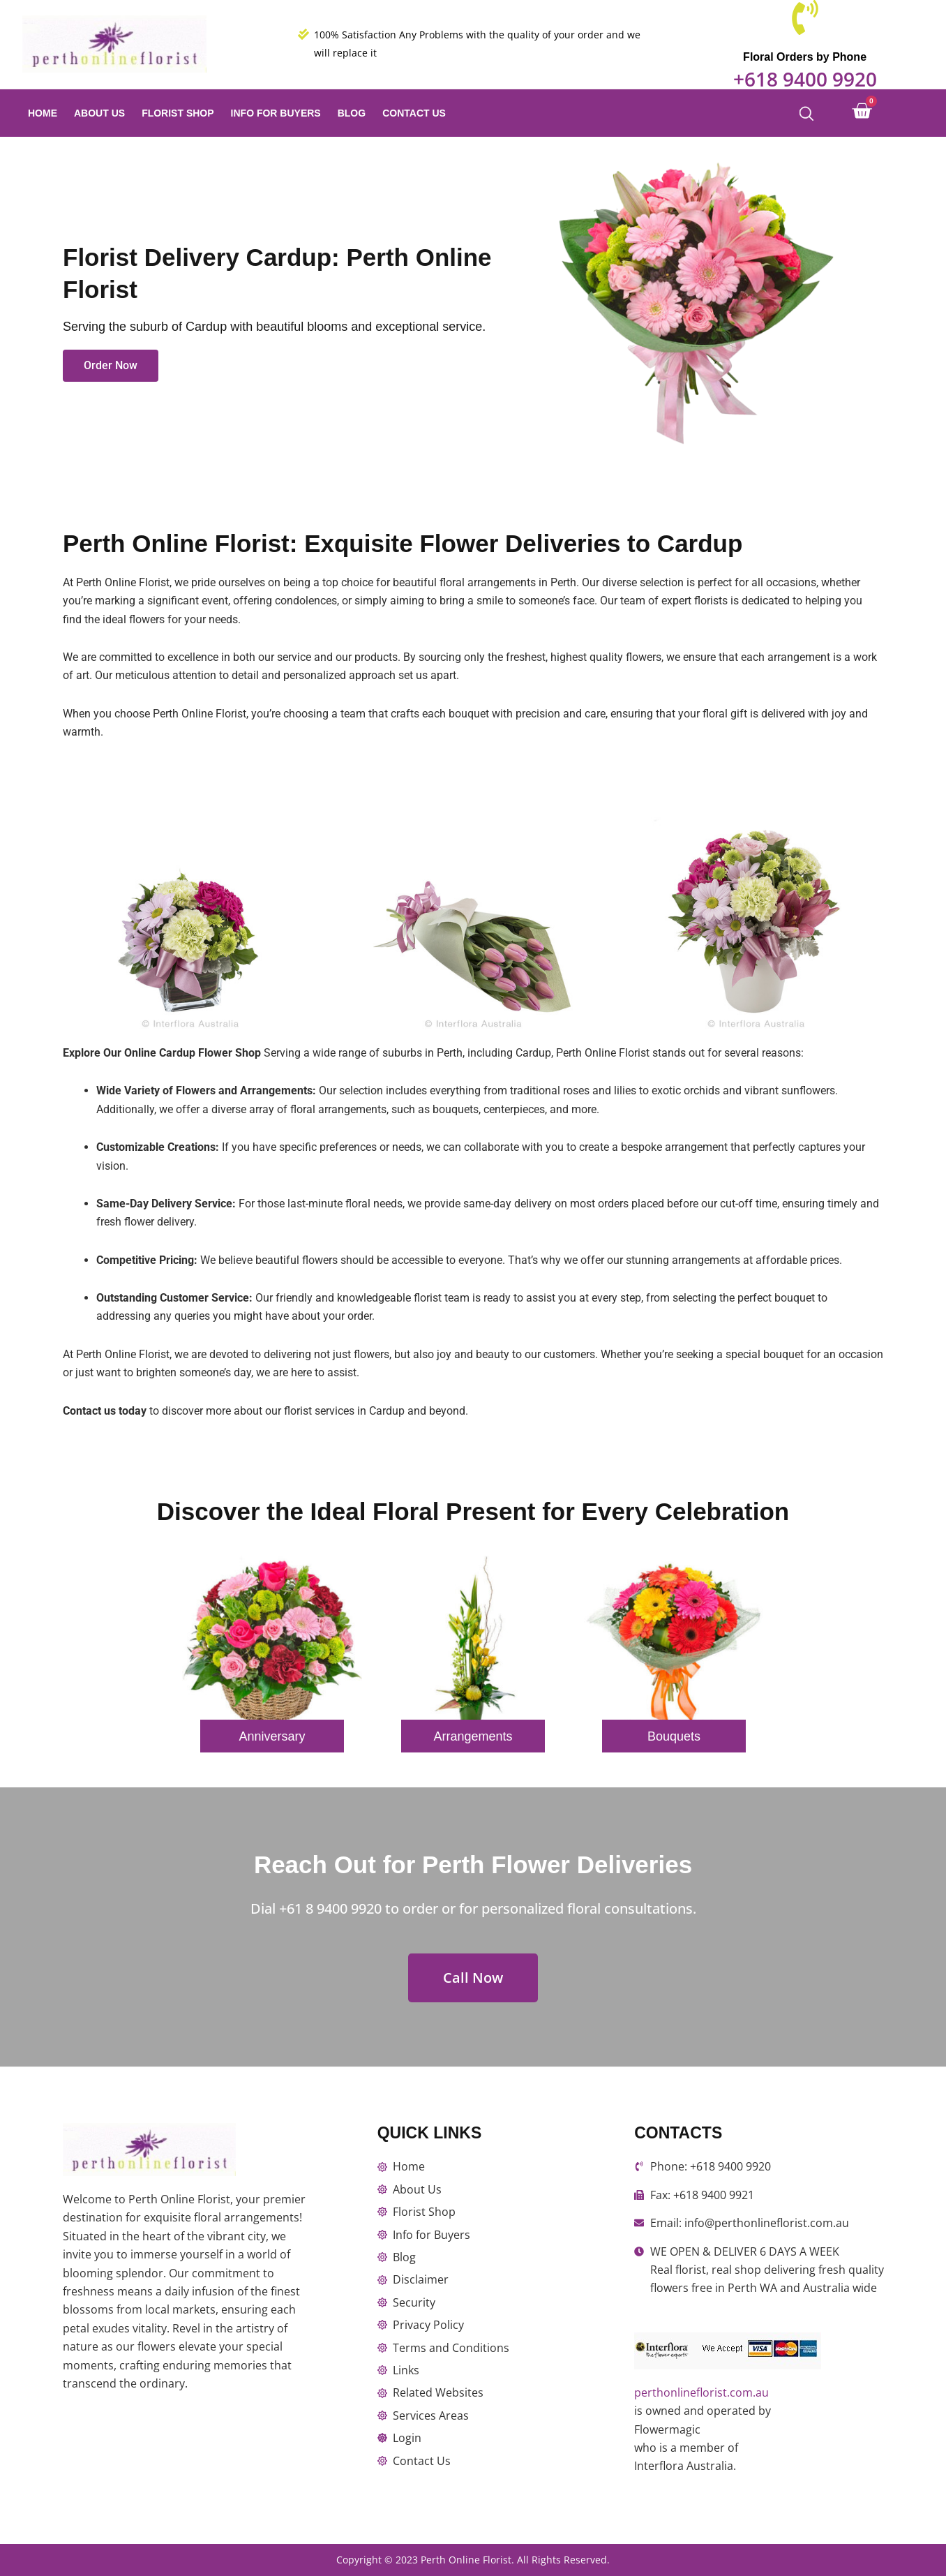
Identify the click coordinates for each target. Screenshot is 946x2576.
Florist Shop (177, 113)
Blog (352, 113)
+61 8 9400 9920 (330, 1908)
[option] (272, 1664)
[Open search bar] (806, 113)
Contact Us (414, 113)
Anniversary (272, 1736)
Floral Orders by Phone (804, 57)
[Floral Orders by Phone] (805, 19)
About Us (99, 113)
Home (42, 113)
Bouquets (673, 1736)
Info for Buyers (276, 113)
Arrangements (472, 1736)
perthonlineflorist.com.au (701, 2392)
